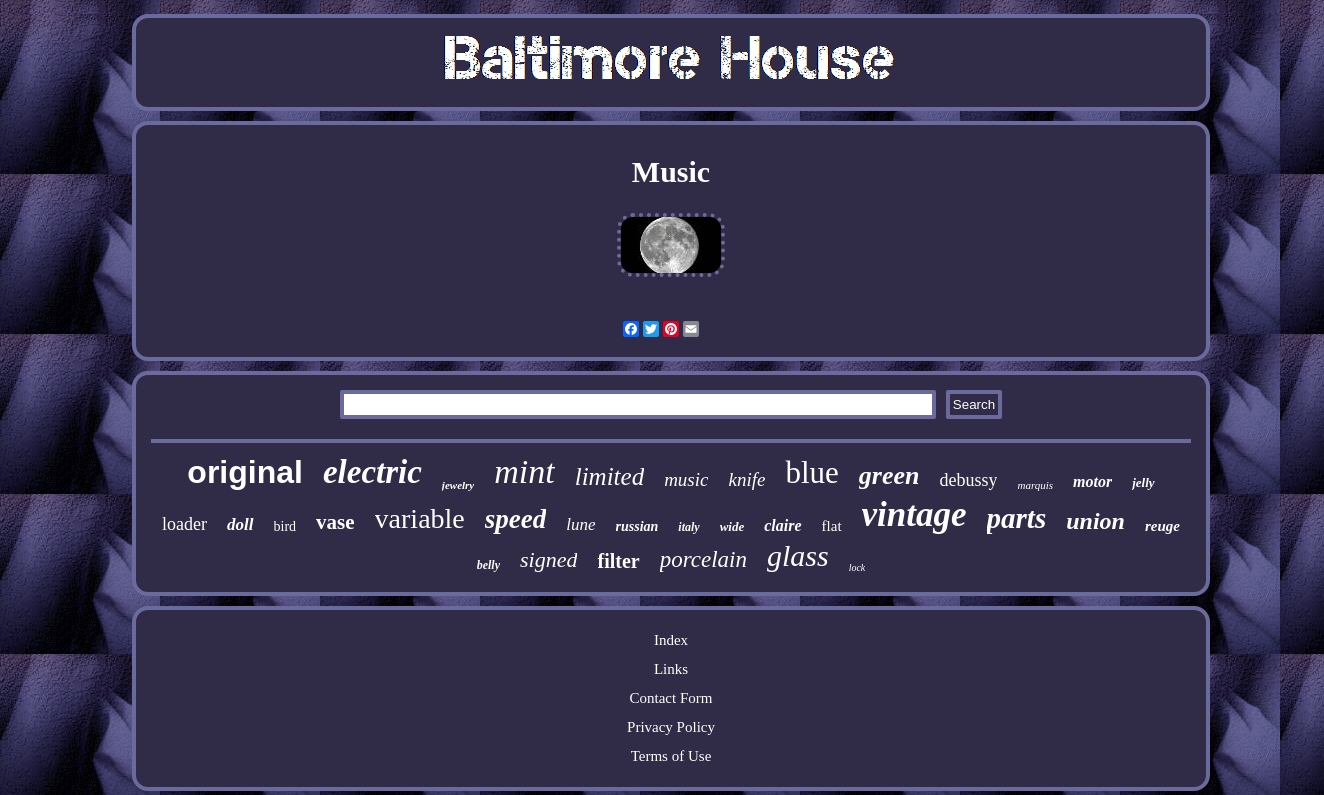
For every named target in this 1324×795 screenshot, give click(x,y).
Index (671, 640)
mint (524, 471)
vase (335, 522)
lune (580, 524)
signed (548, 559)
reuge (1162, 526)
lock (857, 567)
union (1095, 521)
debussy (968, 480)
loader (184, 524)
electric (372, 472)
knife (746, 479)
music (686, 479)
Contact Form (671, 698)
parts (1017, 518)
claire (782, 525)
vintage (914, 514)
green (889, 475)
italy (688, 527)
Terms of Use (671, 756)
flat (832, 526)
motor (1092, 481)
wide (732, 526)
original (245, 472)
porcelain (703, 559)
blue (811, 472)
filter (618, 561)
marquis (1035, 485)
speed (515, 519)
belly (488, 565)
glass (798, 555)
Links (671, 669)
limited (609, 476)
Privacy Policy (671, 727)
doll (240, 524)
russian (637, 526)
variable (420, 518)
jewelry (458, 485)
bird (285, 526)
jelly (1143, 482)
